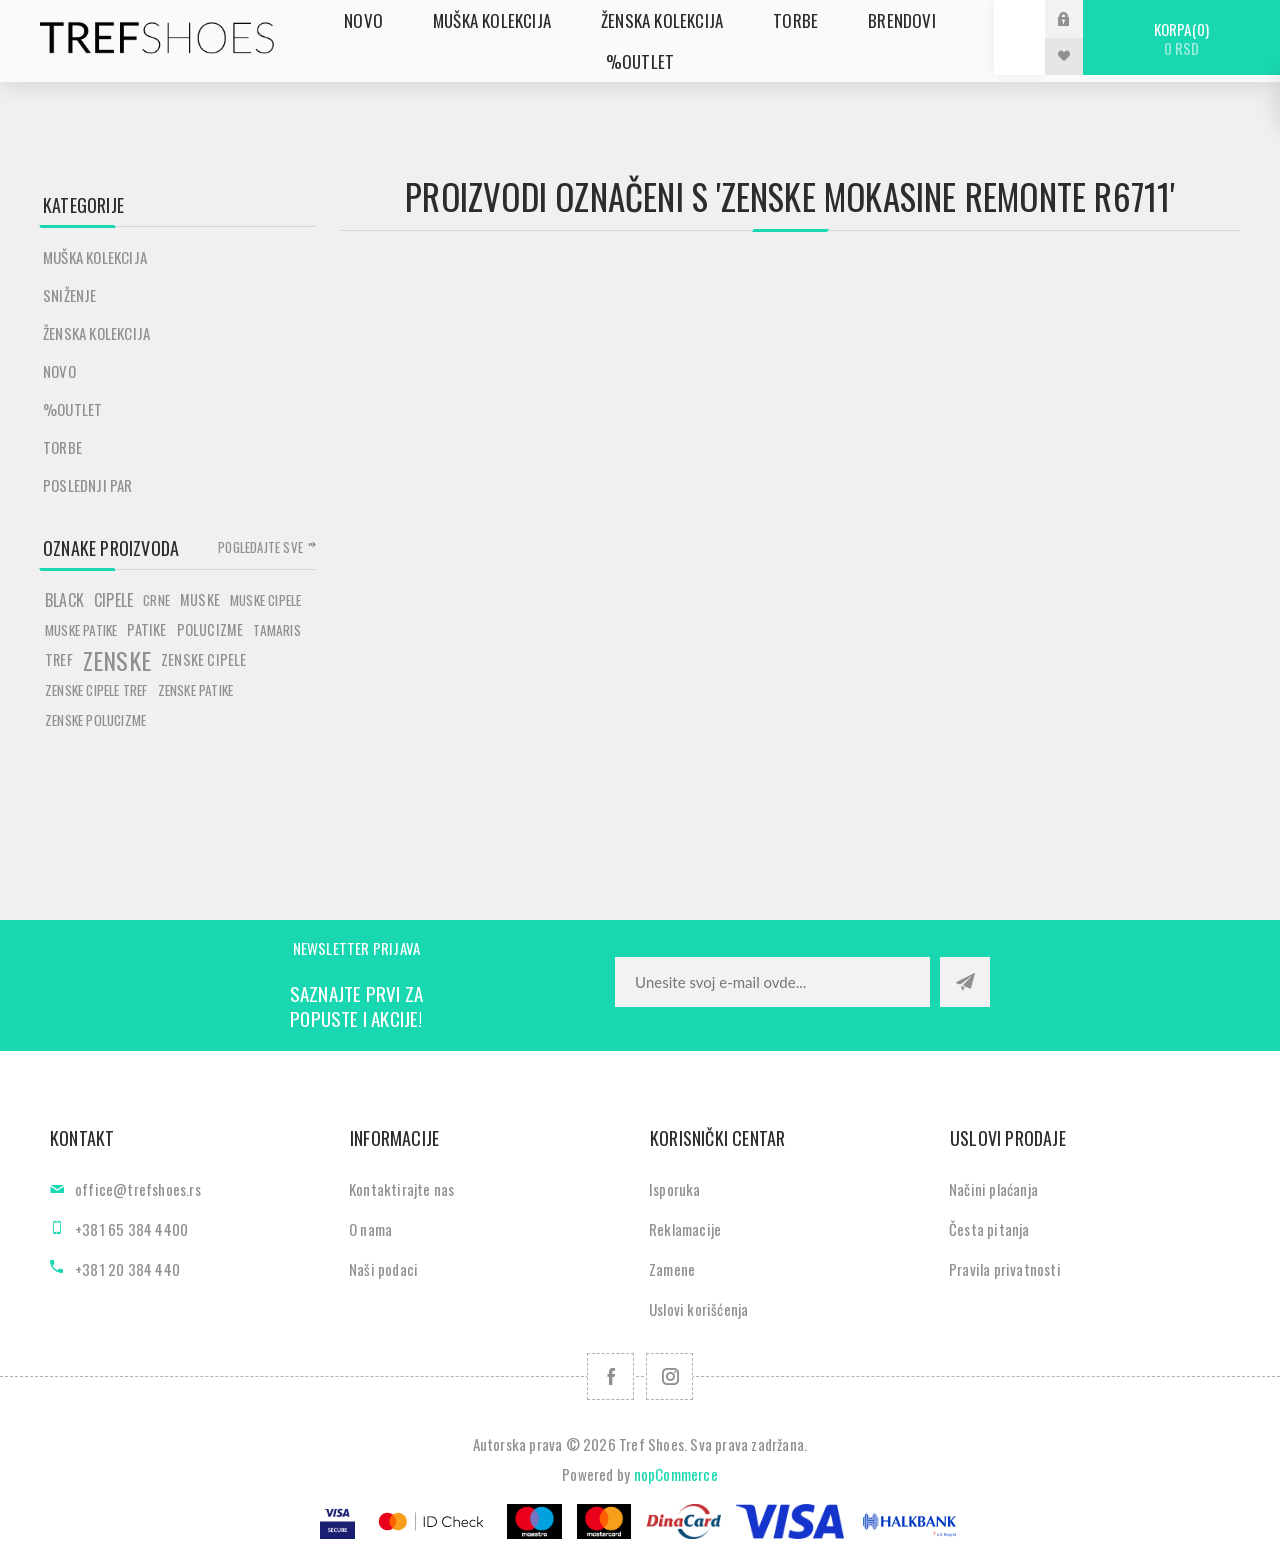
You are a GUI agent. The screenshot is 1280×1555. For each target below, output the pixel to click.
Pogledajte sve (260, 547)
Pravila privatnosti (1005, 1269)
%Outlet (72, 409)
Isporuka (675, 1189)
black (64, 600)
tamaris (276, 630)
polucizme (210, 629)
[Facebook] (610, 1376)
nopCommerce (676, 1474)
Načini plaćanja (993, 1189)
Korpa (1181, 38)
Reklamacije (685, 1229)
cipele (113, 600)
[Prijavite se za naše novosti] (772, 982)
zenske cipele (204, 659)
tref (59, 659)
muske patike (81, 630)
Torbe (62, 447)
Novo (59, 371)
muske (200, 599)
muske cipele (265, 600)
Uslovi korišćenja (698, 1309)
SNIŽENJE (70, 295)
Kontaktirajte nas (401, 1189)
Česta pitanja (989, 1229)
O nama (370, 1229)
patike (146, 629)
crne (156, 600)
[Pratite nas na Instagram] (669, 1376)
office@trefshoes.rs (138, 1189)
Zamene (672, 1269)
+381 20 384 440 (127, 1269)
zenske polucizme (95, 720)
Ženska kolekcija (96, 333)
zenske (117, 660)
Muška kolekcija (95, 257)
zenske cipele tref (96, 690)
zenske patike (196, 690)
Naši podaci (383, 1269)
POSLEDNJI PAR (88, 485)
